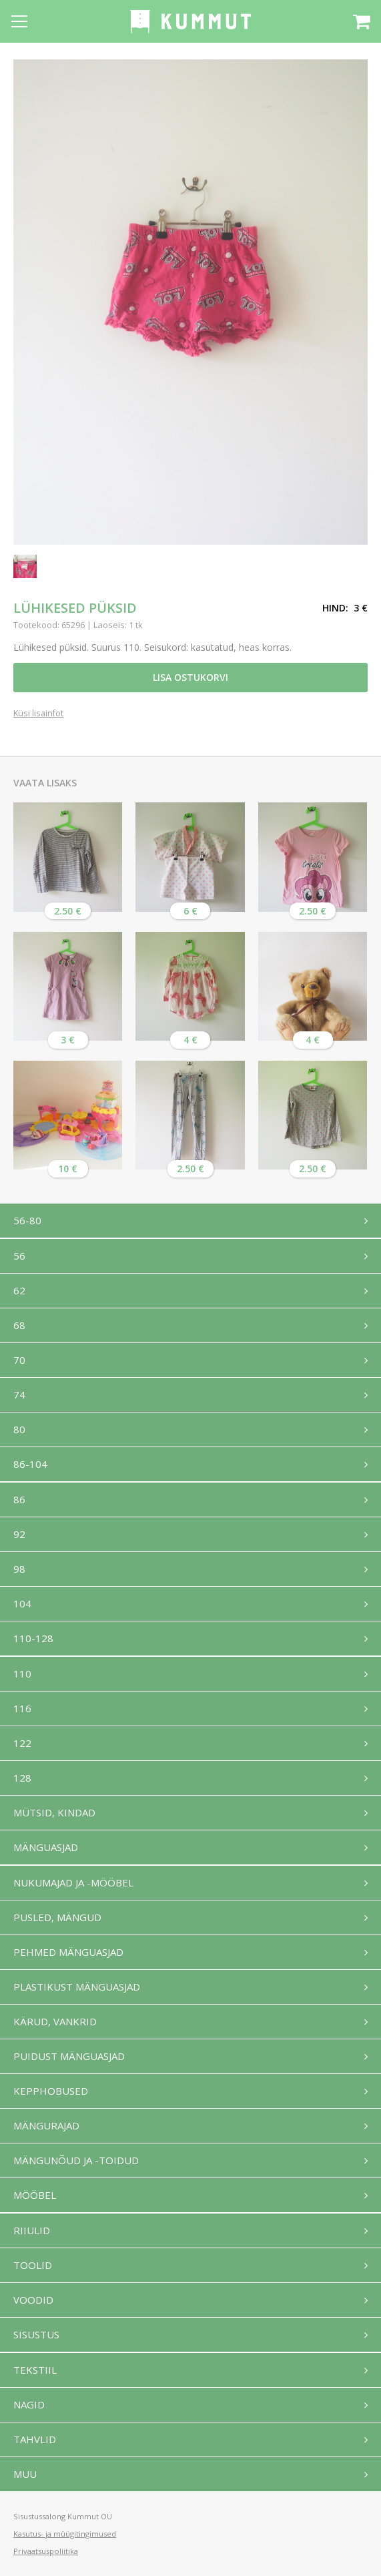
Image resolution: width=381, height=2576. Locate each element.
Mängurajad (46, 2125)
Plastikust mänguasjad (76, 1986)
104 (22, 1603)
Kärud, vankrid (55, 2021)
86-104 (30, 1464)
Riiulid (31, 2230)
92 (19, 1534)
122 (22, 1743)
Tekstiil (35, 2369)
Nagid (29, 2404)
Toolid (32, 2265)
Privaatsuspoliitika (45, 2551)
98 (19, 1568)
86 (19, 1499)
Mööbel (34, 2195)
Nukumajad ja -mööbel (73, 1882)
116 (22, 1708)
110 (22, 1673)
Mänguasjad (45, 1847)
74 (19, 1394)
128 (22, 1777)
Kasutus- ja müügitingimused (64, 2534)
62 (19, 1290)
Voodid (33, 2299)
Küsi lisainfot (38, 713)
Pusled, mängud (57, 1917)
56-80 (27, 1220)
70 (19, 1359)
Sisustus (36, 2334)
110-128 (33, 1638)
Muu (25, 2474)
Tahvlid (34, 2439)
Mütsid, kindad (54, 1812)
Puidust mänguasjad (69, 2056)
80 (19, 1429)
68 (19, 1325)
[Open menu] (19, 21)
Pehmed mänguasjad (68, 1952)
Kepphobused (50, 2090)
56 (19, 1255)
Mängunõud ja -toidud (76, 2160)
